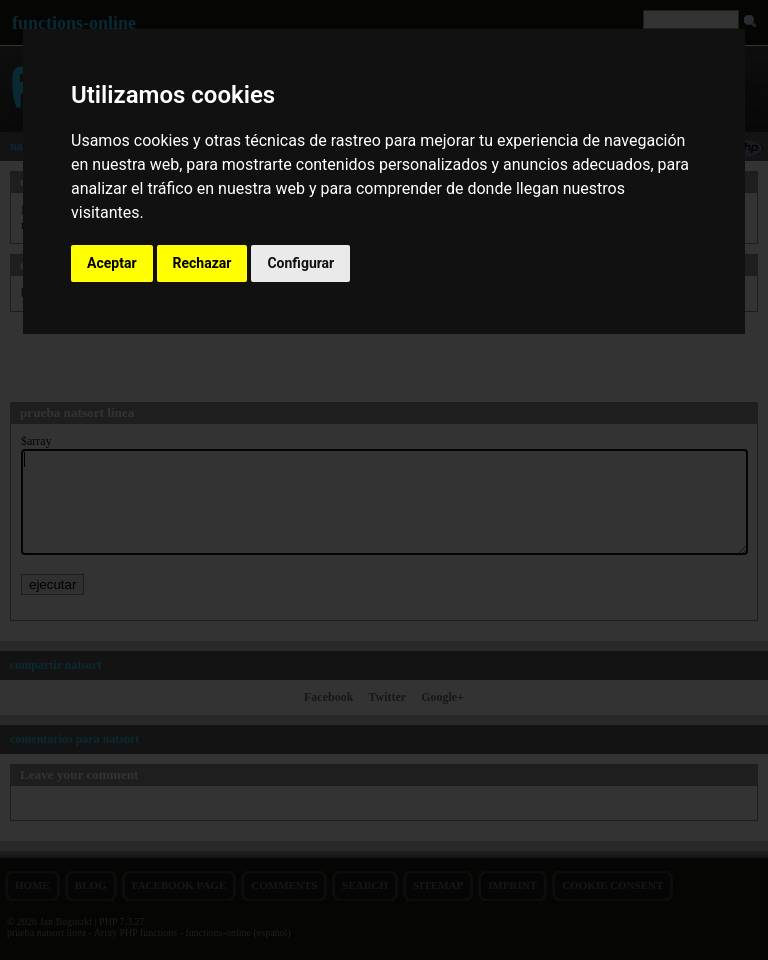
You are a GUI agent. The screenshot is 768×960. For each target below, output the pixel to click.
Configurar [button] (300, 263)
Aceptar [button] (112, 263)
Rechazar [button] (202, 263)
